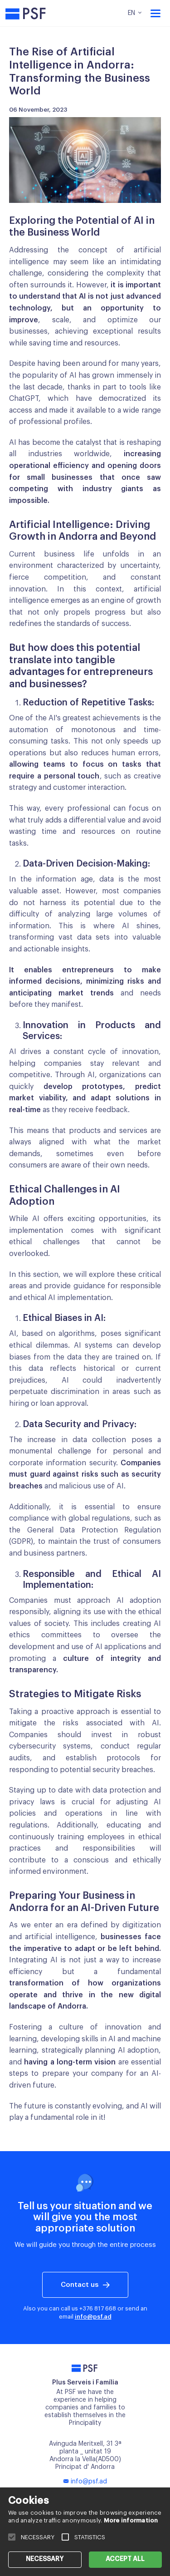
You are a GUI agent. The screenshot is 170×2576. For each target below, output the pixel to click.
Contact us (79, 2284)
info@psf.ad (93, 2317)
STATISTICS (89, 2537)
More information (131, 2520)
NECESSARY (44, 2559)
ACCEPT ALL (125, 2559)
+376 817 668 (97, 2308)
